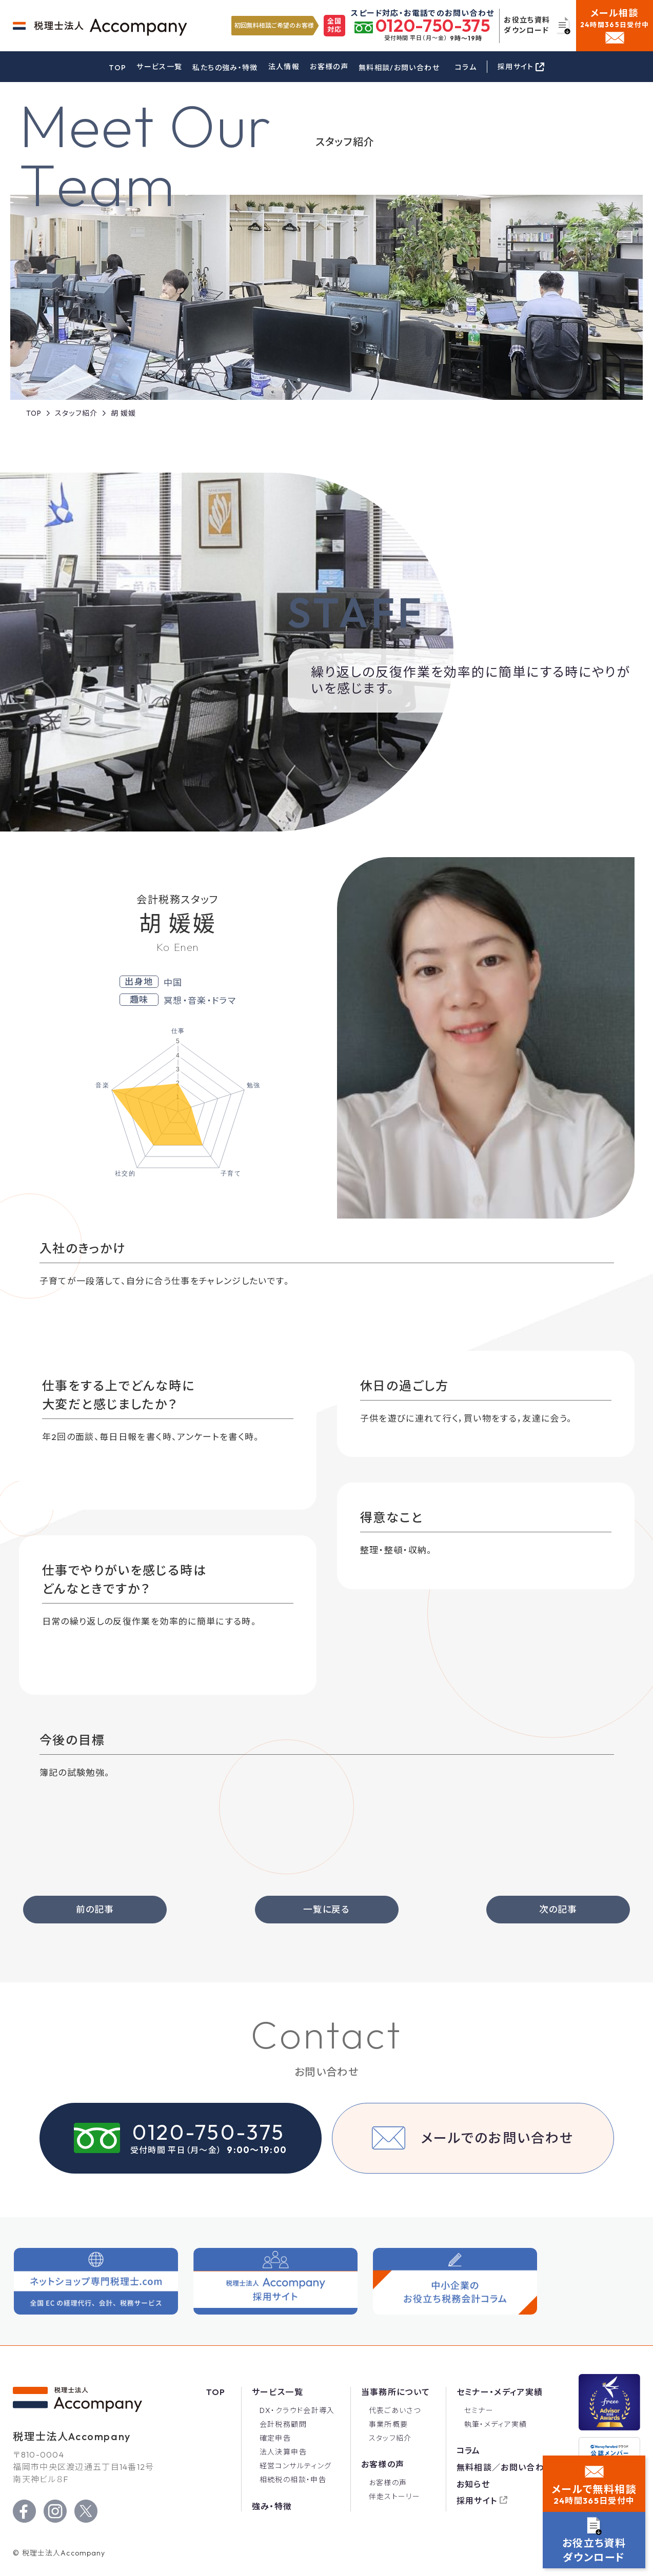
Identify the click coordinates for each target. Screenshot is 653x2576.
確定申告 (275, 2438)
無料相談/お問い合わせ (399, 67)
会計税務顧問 (283, 2424)
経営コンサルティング (296, 2466)
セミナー (478, 2411)
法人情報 (284, 66)
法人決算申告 (283, 2452)
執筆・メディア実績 (495, 2424)
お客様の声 (329, 66)
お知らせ (473, 2485)
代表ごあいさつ (395, 2411)
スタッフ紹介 (390, 2438)
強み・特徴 (272, 2507)
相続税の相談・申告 (293, 2480)
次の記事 (558, 1910)
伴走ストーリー (395, 2497)
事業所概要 (388, 2424)
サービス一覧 (159, 66)
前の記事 (95, 1910)
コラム (466, 67)
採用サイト (477, 2501)
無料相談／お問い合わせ (505, 2468)
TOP (117, 67)
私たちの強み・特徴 (225, 67)
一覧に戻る (326, 1910)
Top (216, 2392)
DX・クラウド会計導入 (297, 2411)
